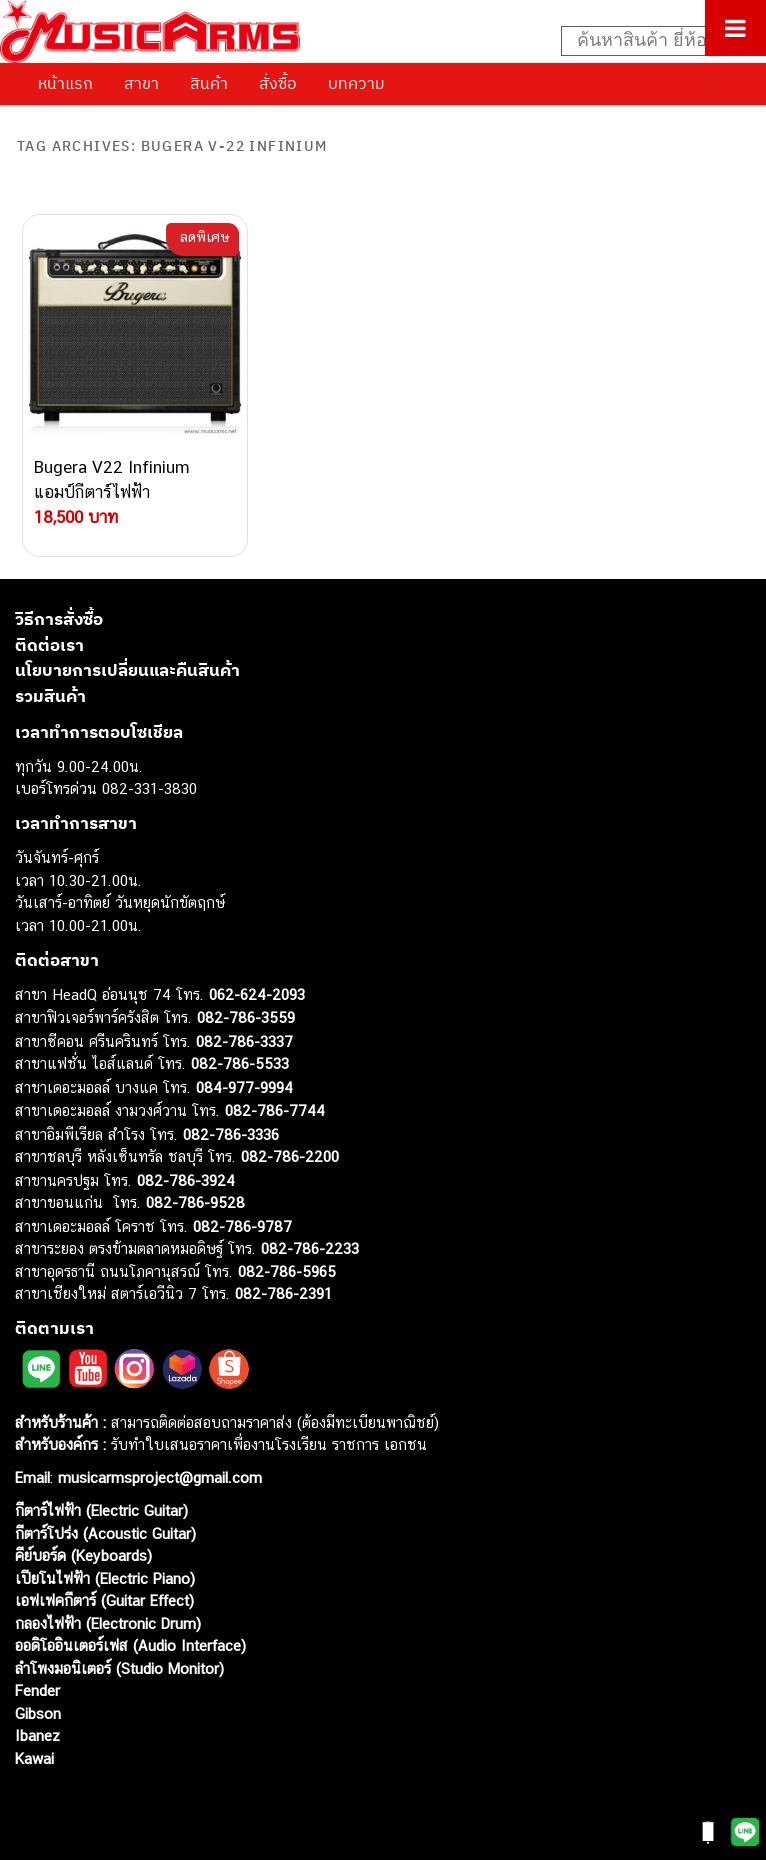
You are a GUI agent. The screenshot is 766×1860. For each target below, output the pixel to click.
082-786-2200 (290, 1156)
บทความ (356, 83)
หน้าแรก (65, 83)
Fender (37, 1690)
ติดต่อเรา (49, 645)
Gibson (38, 1713)
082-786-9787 (242, 1226)
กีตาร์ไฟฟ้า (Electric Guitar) (101, 1510)
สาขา (141, 83)
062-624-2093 (257, 994)
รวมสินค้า (50, 696)
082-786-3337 (244, 1041)
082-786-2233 (310, 1248)
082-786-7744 (275, 1110)
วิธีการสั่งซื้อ (59, 619)
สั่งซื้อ (278, 83)
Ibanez (37, 1735)
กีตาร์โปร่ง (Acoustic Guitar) (105, 1533)
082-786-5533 (240, 1063)
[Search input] (653, 41)
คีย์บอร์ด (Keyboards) (83, 1555)
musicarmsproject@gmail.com (157, 1477)
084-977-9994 (244, 1087)
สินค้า (209, 83)
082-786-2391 (283, 1293)
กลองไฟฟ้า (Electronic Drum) (108, 1623)
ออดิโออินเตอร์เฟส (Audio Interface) (130, 1645)
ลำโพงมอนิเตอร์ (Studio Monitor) (119, 1668)
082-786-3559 (246, 1017)
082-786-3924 (186, 1180)
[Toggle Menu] (735, 28)
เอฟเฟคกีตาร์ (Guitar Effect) (104, 1600)
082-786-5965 (287, 1271)
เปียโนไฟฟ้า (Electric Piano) (105, 1578)
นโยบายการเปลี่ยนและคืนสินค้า (127, 670)
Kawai (34, 1758)
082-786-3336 (231, 1134)
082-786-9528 (195, 1202)
